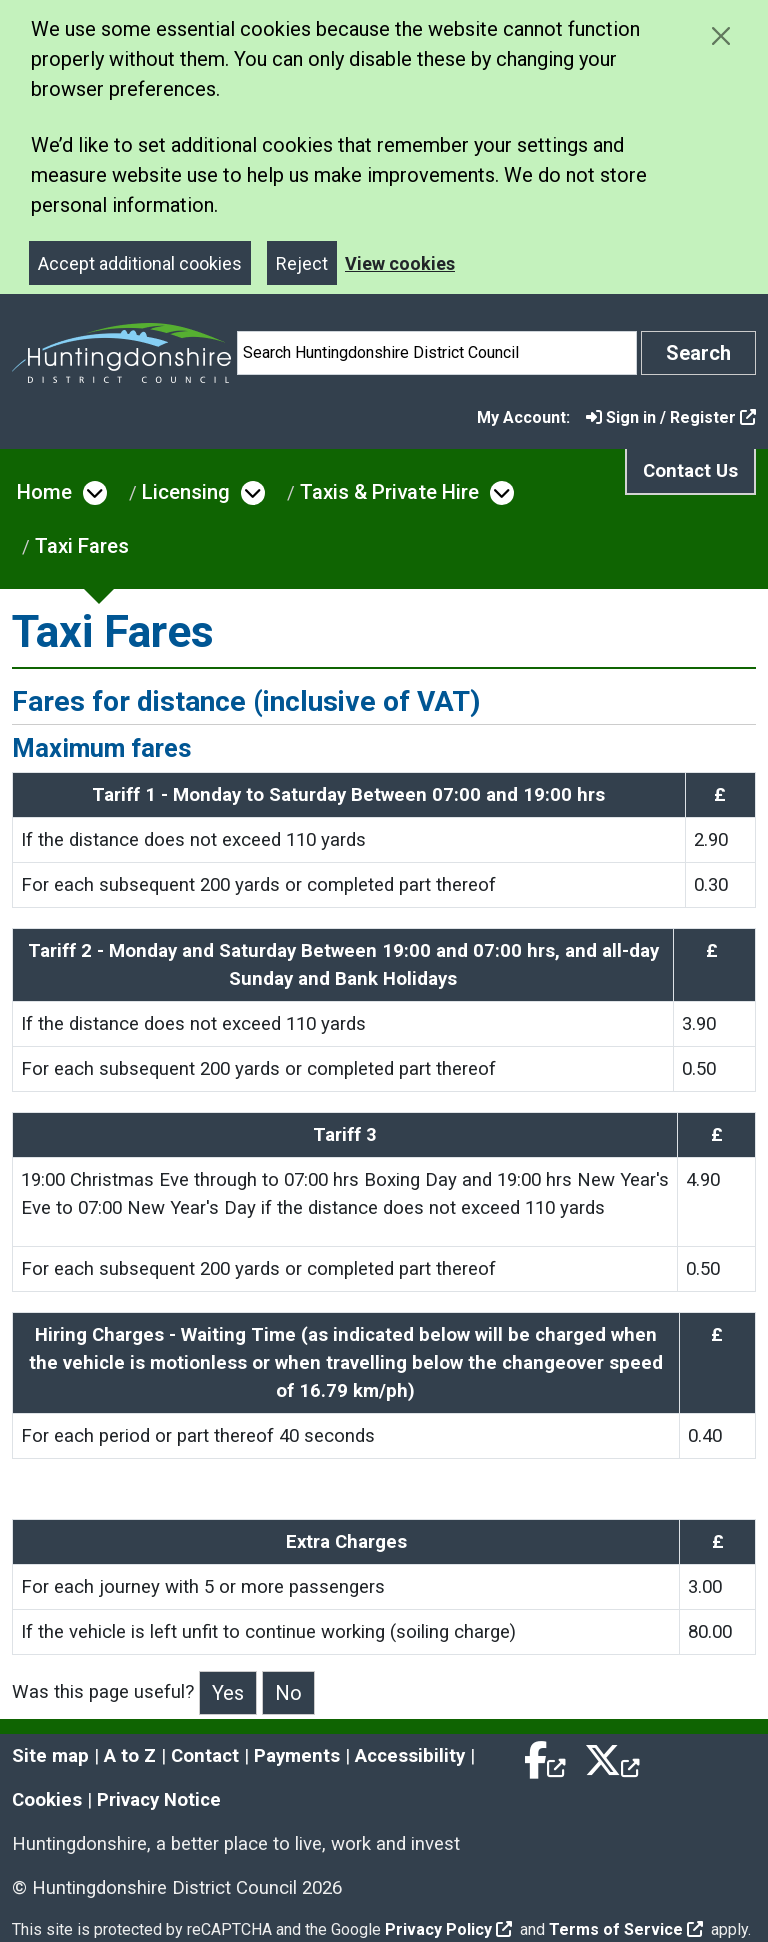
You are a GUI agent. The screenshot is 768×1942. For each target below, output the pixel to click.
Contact (205, 1756)
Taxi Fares (82, 546)
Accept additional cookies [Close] (140, 263)
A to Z (130, 1756)
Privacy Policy (448, 1929)
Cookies (47, 1800)
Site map (50, 1756)
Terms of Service (626, 1929)
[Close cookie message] (720, 35)
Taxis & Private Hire (389, 492)
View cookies (400, 263)
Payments (297, 1756)
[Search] (437, 353)
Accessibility (410, 1756)
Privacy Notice (159, 1800)
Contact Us (690, 471)
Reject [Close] (302, 263)
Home (44, 492)
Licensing (186, 492)
